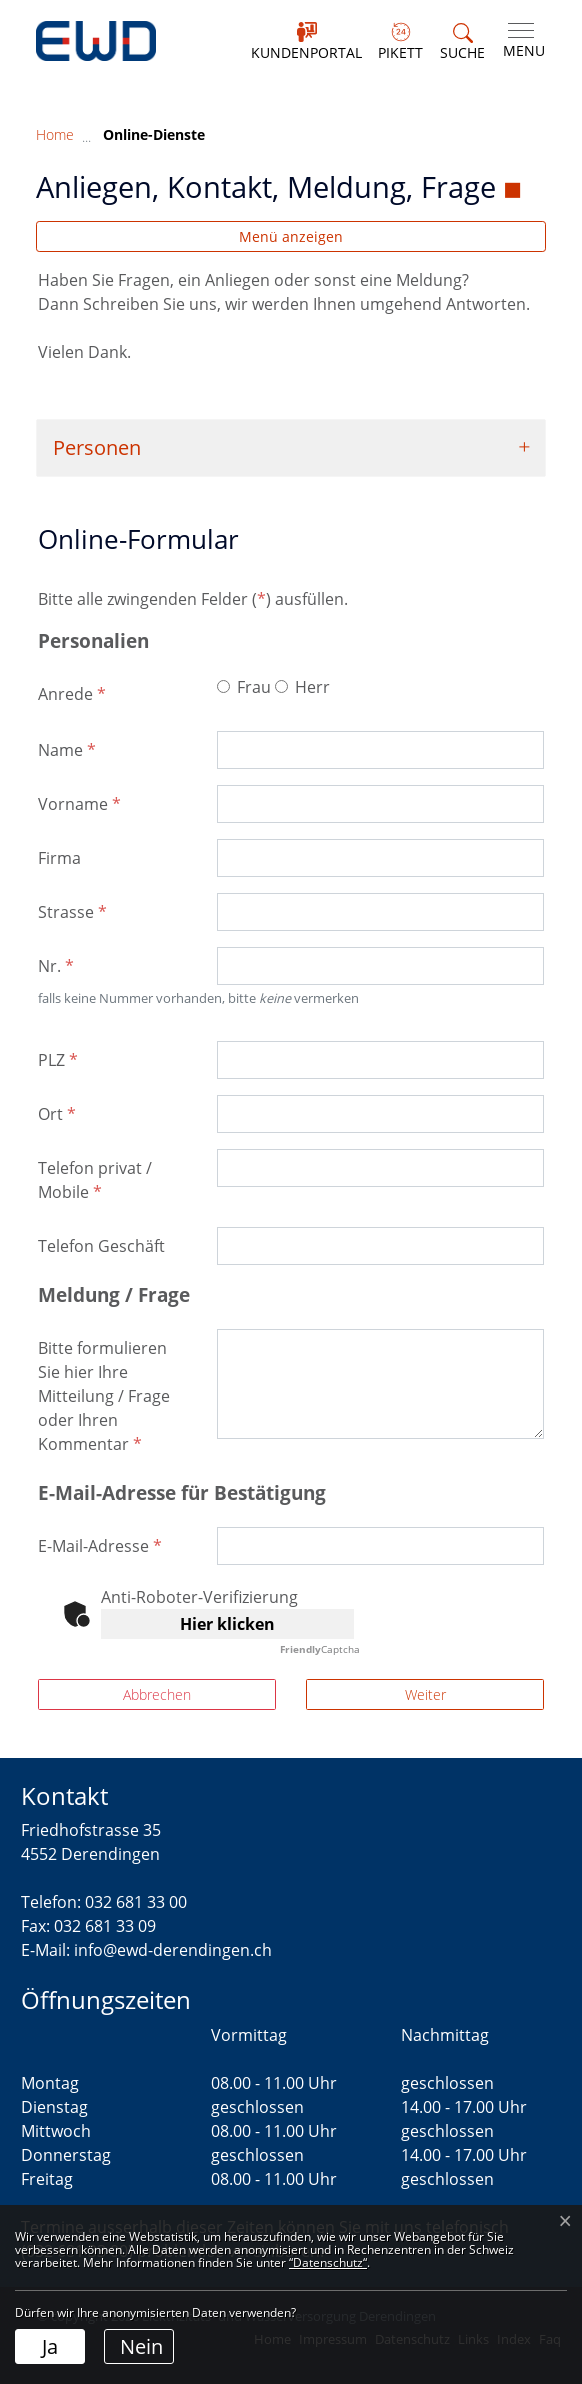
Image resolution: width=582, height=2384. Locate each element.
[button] (462, 42)
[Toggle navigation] (520, 41)
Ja (50, 2346)
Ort (57, 1114)
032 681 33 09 (105, 1926)
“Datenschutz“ (328, 2262)
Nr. (56, 966)
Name (67, 750)
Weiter (425, 1694)
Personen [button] (97, 447)
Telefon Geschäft (101, 1246)
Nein (141, 2346)
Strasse (72, 912)
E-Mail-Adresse (100, 1546)
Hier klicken (227, 1624)
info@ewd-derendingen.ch (173, 1950)
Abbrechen (157, 1694)
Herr (312, 687)
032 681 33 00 (136, 1902)
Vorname (79, 804)
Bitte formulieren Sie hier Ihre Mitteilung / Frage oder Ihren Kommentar (104, 1396)
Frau (254, 687)
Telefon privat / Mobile (95, 1180)
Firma (59, 858)
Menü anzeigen (291, 236)
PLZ (58, 1060)
